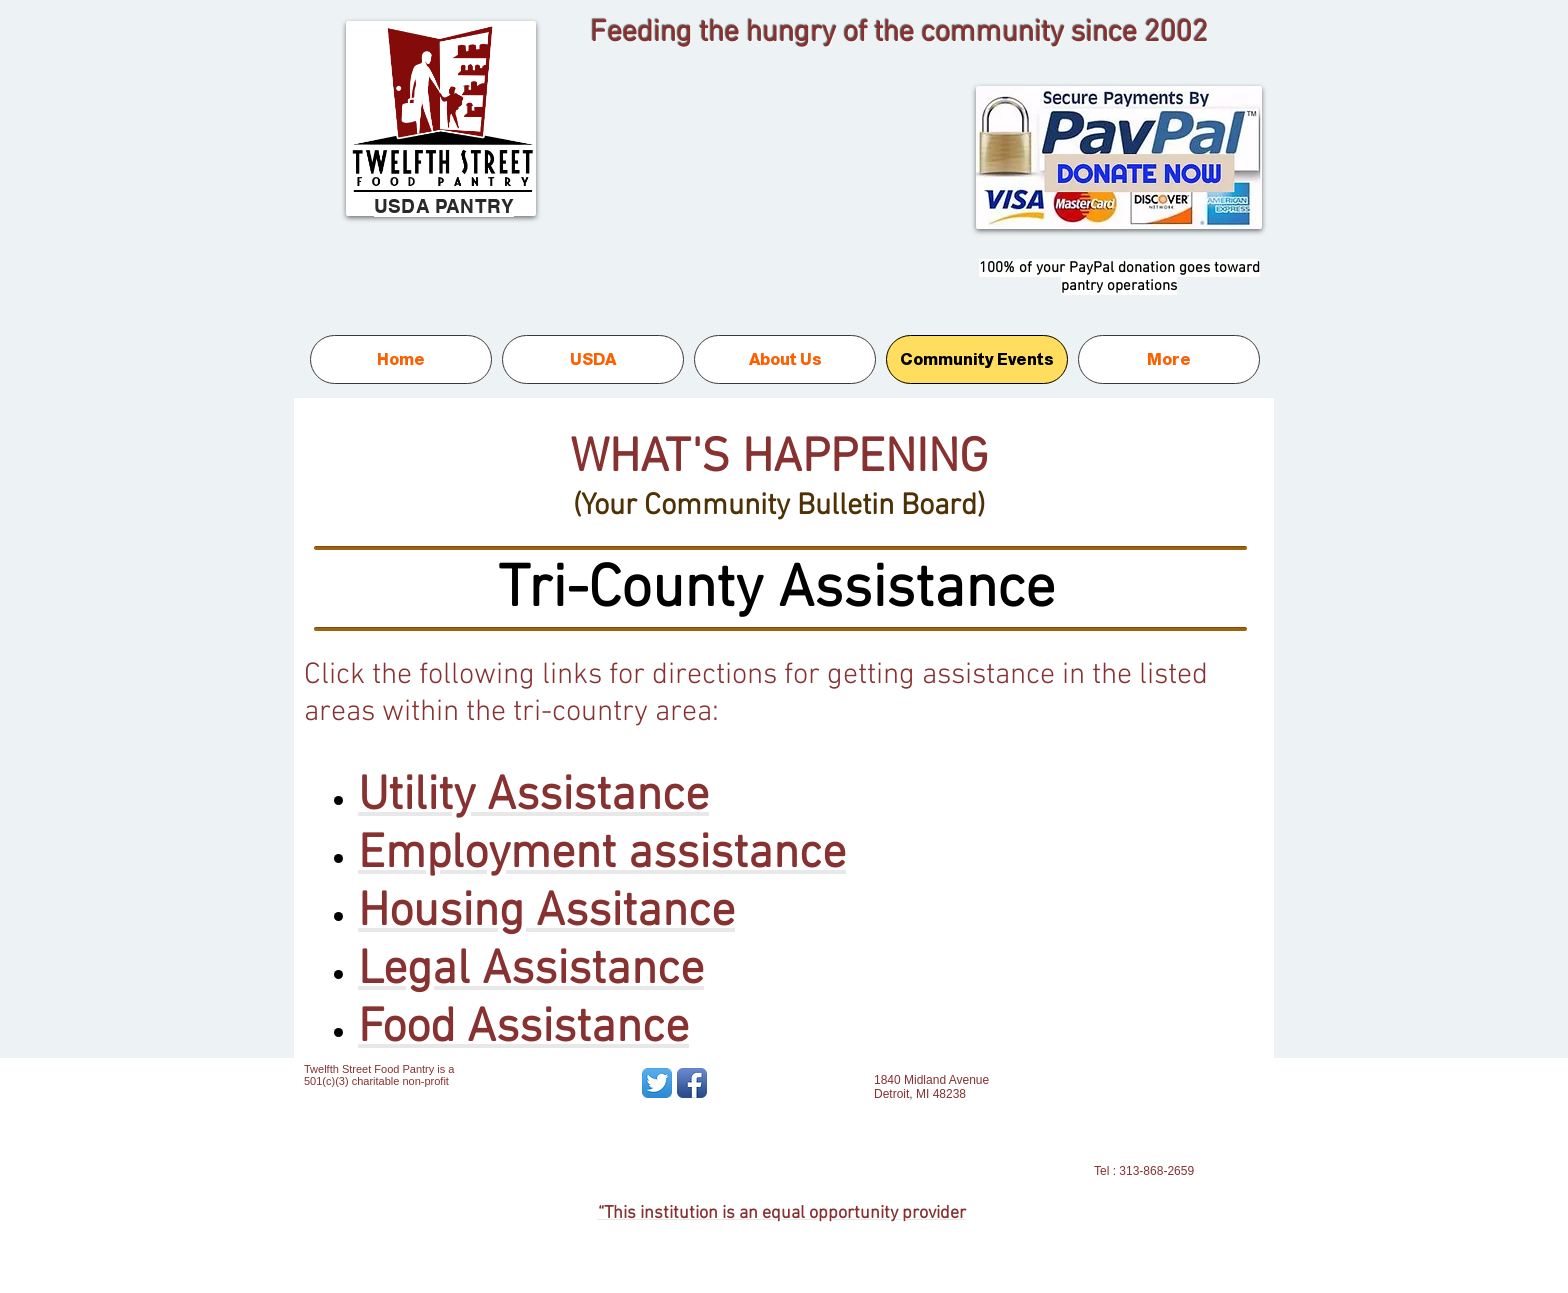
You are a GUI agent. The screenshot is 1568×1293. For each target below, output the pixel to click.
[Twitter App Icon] (657, 1083)
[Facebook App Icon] (692, 1083)
